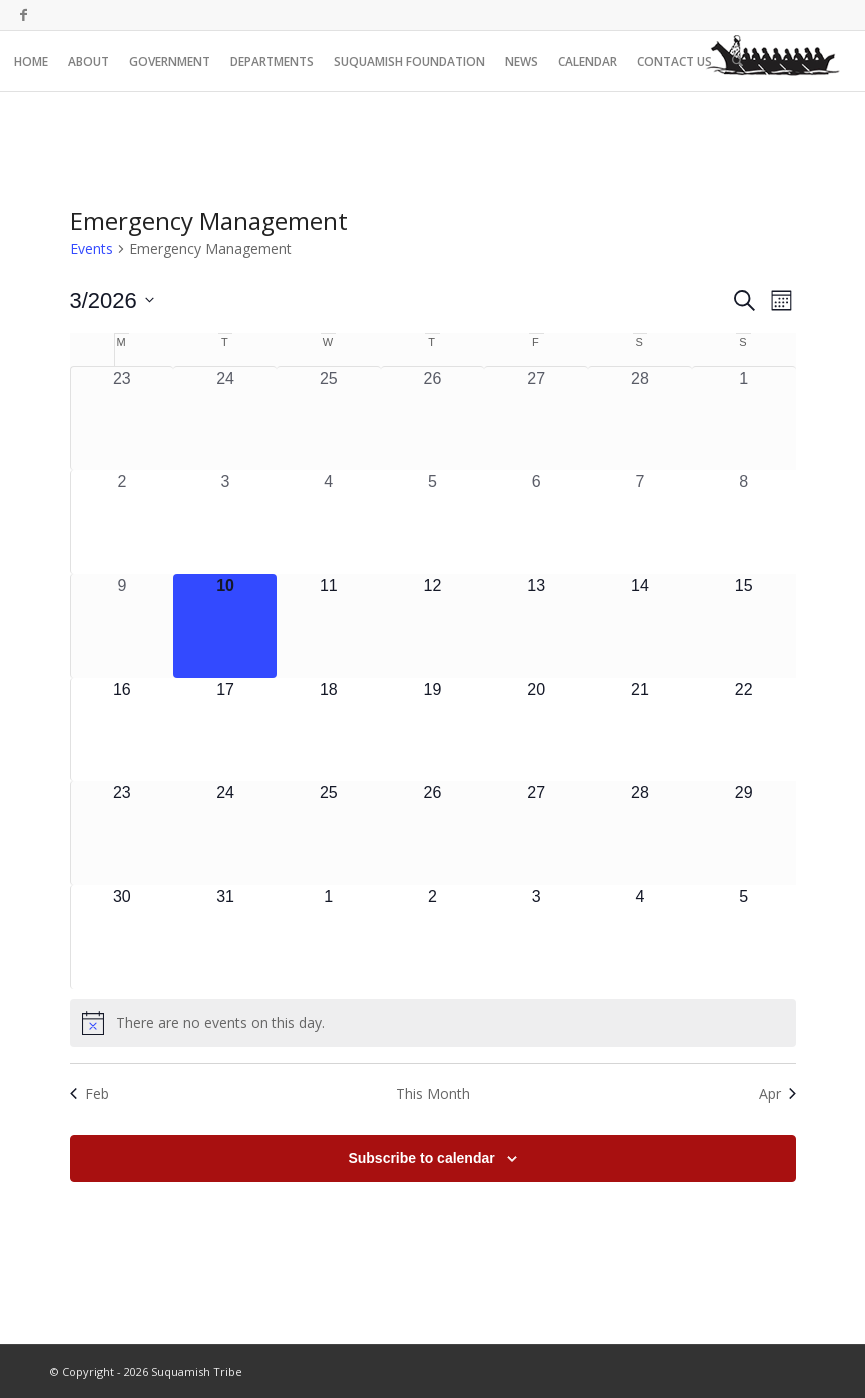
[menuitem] (31, 61)
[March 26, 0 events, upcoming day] (433, 833)
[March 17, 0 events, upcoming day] (225, 730)
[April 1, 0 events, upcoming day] (329, 937)
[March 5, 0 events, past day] (433, 522)
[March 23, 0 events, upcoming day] (122, 833)
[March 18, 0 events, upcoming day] (329, 730)
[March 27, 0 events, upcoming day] (536, 833)
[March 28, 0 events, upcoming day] (640, 833)
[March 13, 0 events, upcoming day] (536, 626)
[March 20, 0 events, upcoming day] (536, 730)
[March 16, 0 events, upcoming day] (122, 730)
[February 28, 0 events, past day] (640, 418)
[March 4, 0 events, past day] (329, 522)
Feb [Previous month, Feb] (89, 1093)
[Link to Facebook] (23, 15)
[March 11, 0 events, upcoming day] (329, 626)
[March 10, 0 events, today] (225, 626)
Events (91, 248)
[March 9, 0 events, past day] (122, 626)
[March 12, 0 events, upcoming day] (433, 626)
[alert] (433, 1023)
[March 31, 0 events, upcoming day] (225, 937)
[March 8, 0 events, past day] (744, 522)
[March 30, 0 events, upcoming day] (122, 937)
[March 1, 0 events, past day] (744, 418)
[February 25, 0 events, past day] (329, 418)
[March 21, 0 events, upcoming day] (640, 730)
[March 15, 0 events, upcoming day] (744, 626)
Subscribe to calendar (421, 1158)
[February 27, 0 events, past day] (536, 418)
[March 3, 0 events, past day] (225, 522)
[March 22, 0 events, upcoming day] (744, 730)
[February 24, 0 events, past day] (225, 418)
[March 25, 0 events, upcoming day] (329, 833)
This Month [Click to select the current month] (433, 1093)
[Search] (737, 61)
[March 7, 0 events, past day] (640, 522)
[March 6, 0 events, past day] (536, 522)
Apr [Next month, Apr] (777, 1093)
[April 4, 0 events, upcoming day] (640, 937)
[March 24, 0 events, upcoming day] (225, 833)
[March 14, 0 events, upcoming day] (640, 626)
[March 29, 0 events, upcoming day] (744, 833)
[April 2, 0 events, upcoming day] (433, 937)
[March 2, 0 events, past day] (122, 522)
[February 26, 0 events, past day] (433, 418)
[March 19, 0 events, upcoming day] (433, 730)
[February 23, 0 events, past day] (122, 418)
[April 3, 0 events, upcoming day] (536, 937)
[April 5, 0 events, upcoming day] (744, 937)
